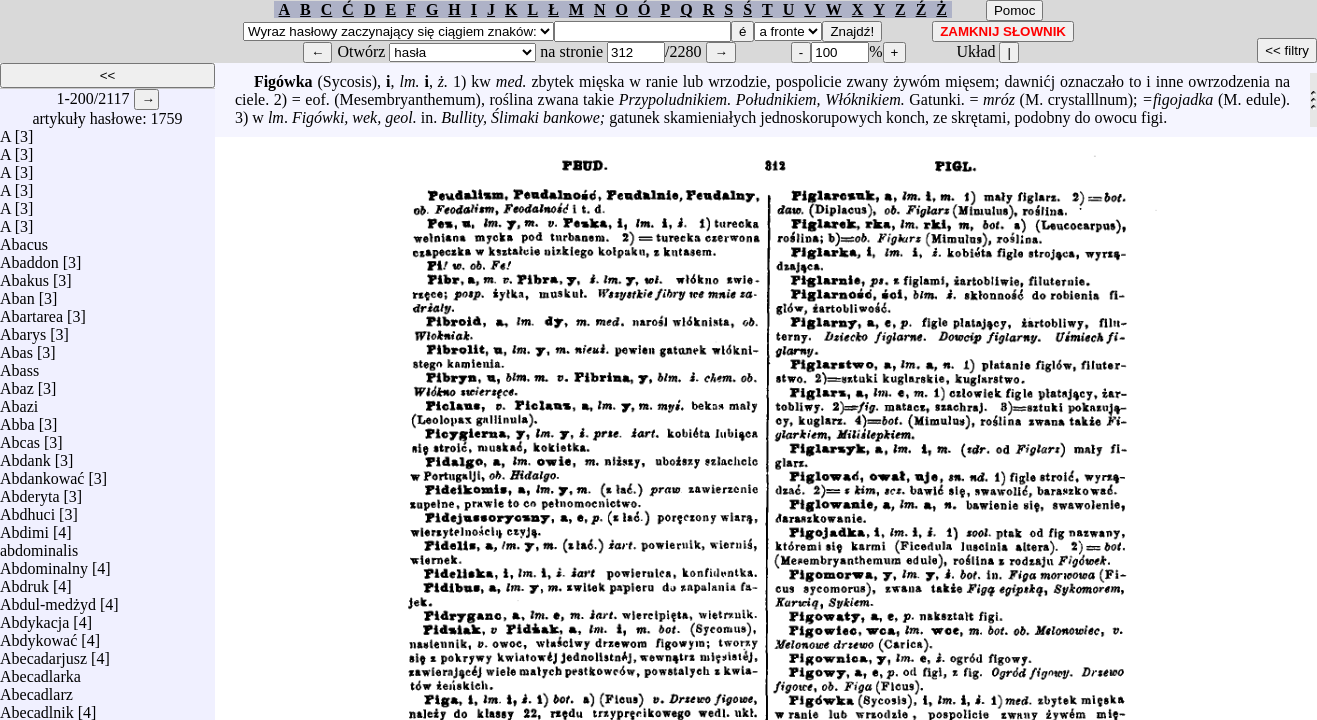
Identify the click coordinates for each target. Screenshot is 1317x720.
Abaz (17, 383)
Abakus (24, 275)
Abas (16, 347)
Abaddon (29, 257)
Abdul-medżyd (48, 599)
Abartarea (31, 311)
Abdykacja (34, 617)
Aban (17, 293)
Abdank (25, 455)
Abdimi (24, 527)
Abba (17, 419)
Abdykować (38, 635)
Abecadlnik (37, 707)
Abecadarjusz (43, 653)
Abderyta (30, 491)
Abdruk (24, 581)
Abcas (20, 437)
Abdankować (42, 473)
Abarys (23, 329)
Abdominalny (44, 563)
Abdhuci (27, 509)
